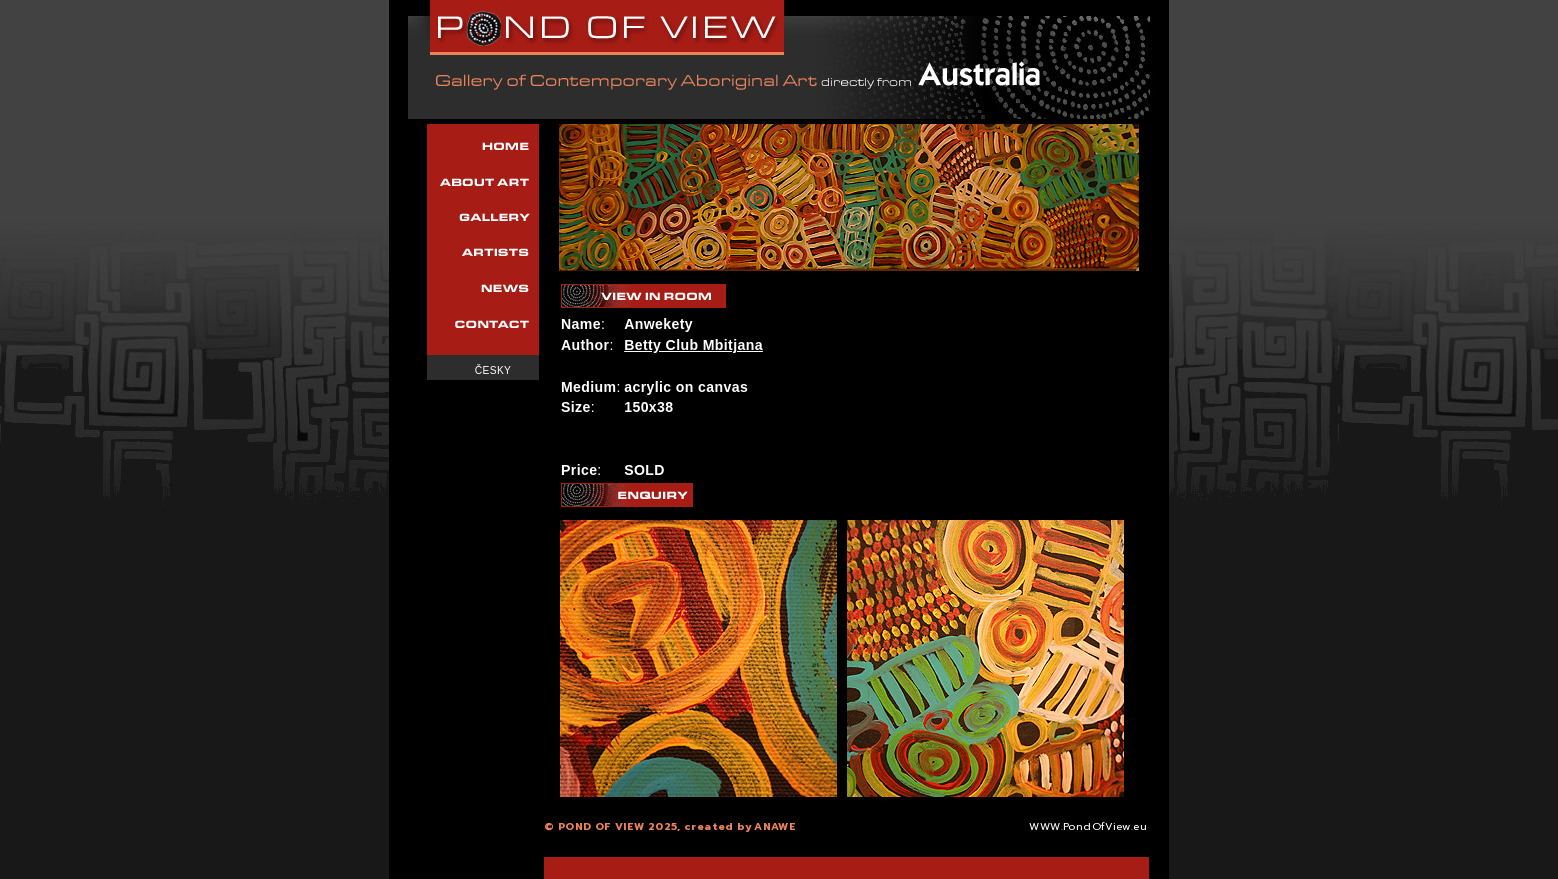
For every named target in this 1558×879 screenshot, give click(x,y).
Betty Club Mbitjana (693, 345)
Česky (493, 370)
